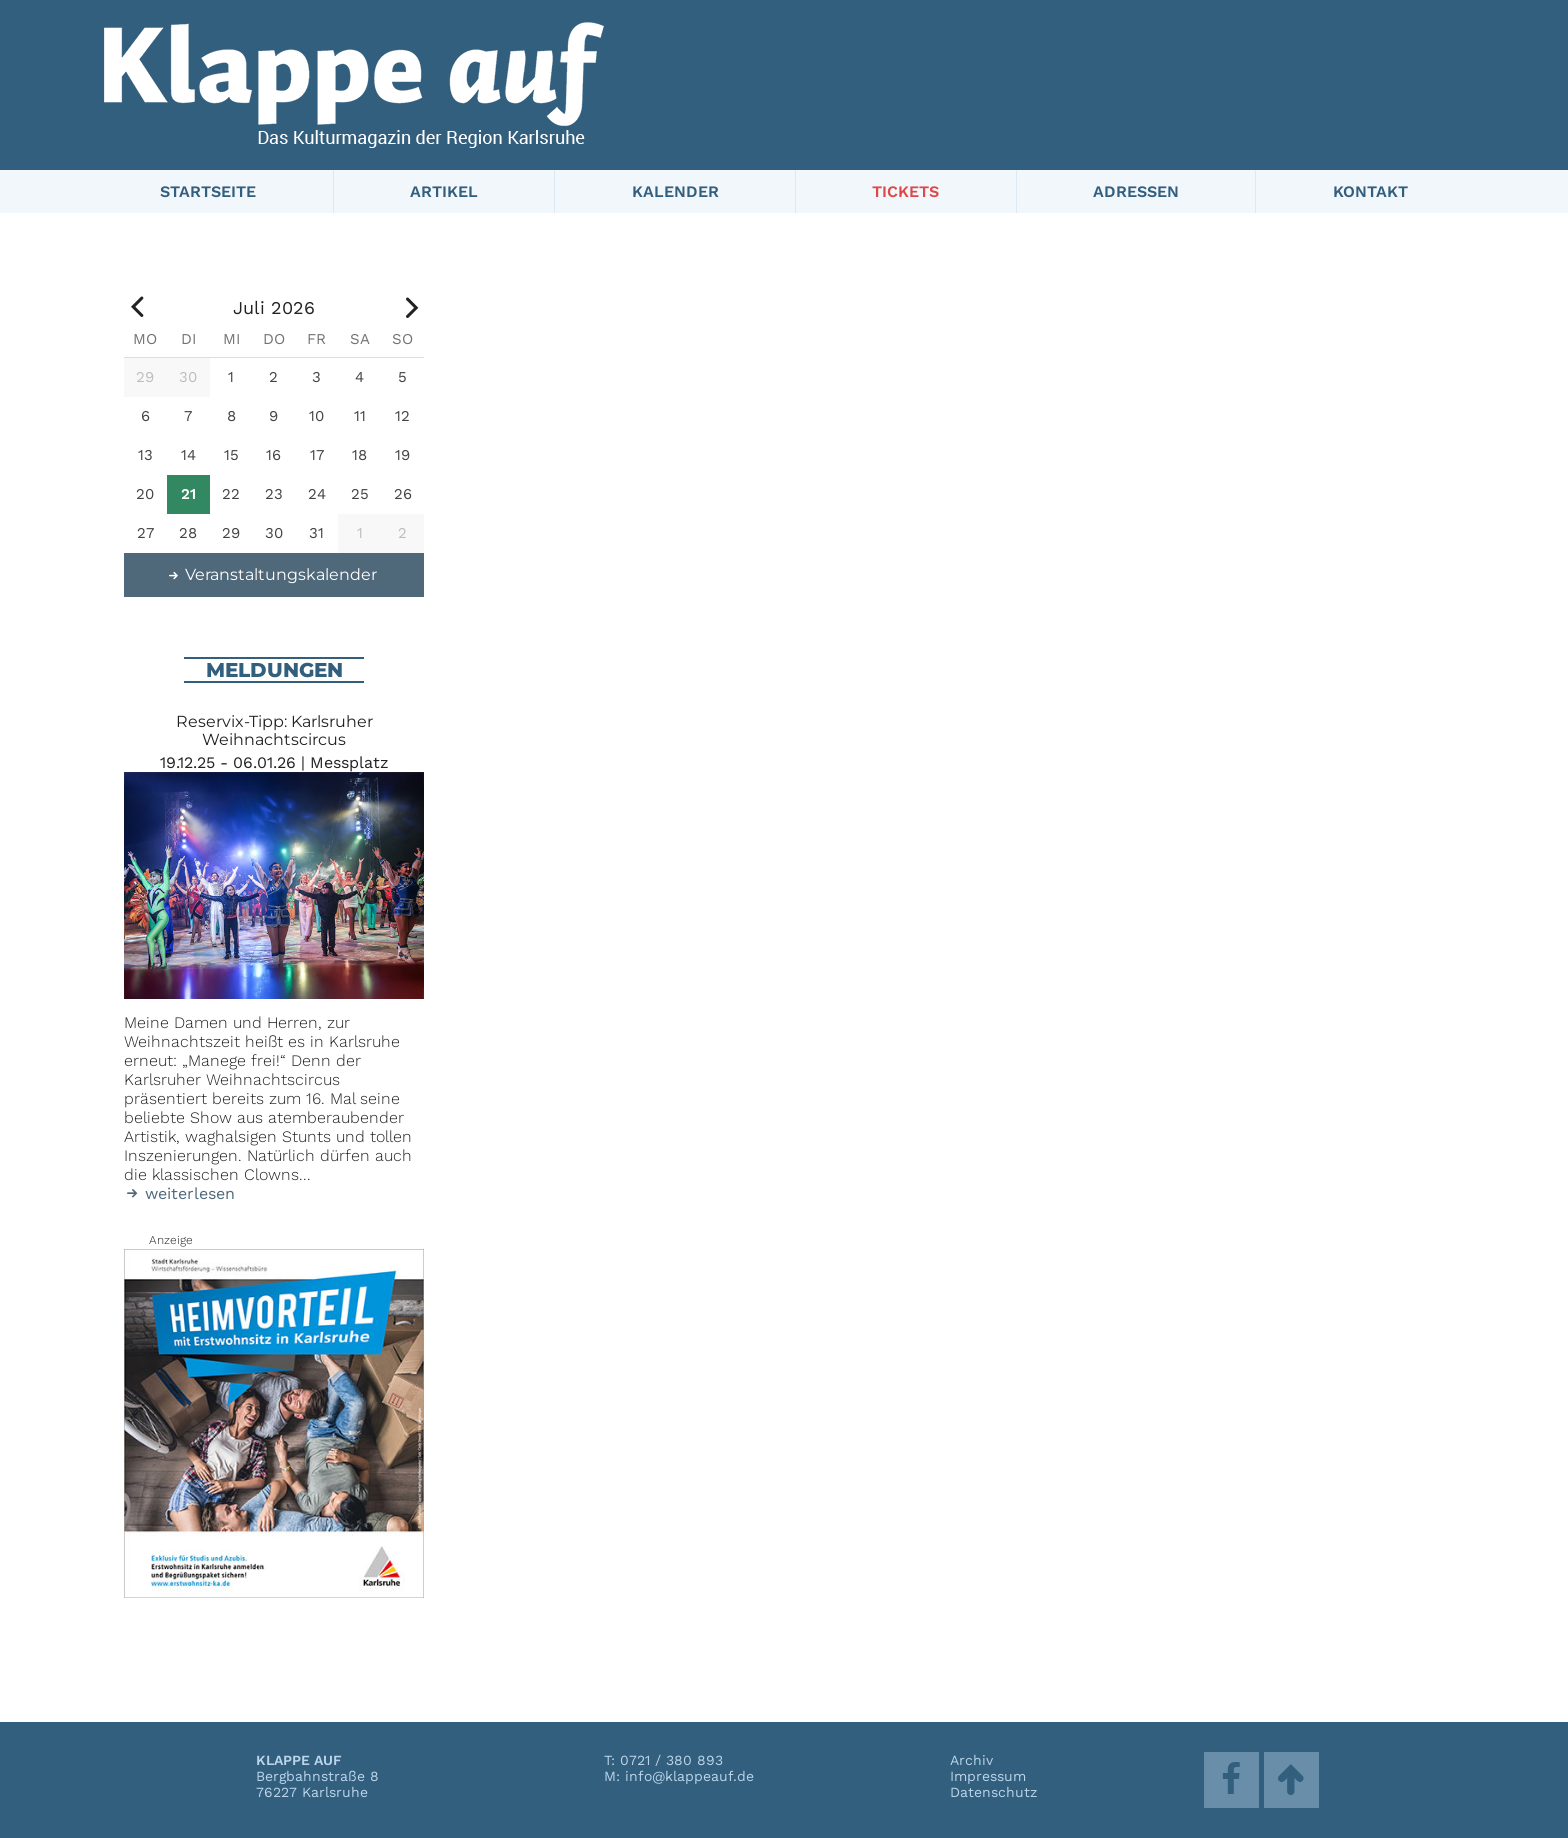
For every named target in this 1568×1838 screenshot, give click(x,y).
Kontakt (1370, 191)
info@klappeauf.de (689, 1776)
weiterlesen (179, 1193)
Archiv (971, 1760)
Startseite (208, 191)
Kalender (675, 191)
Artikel (444, 191)
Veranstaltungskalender (272, 574)
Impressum (988, 1776)
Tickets (905, 191)
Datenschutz (993, 1792)
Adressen (1136, 191)
